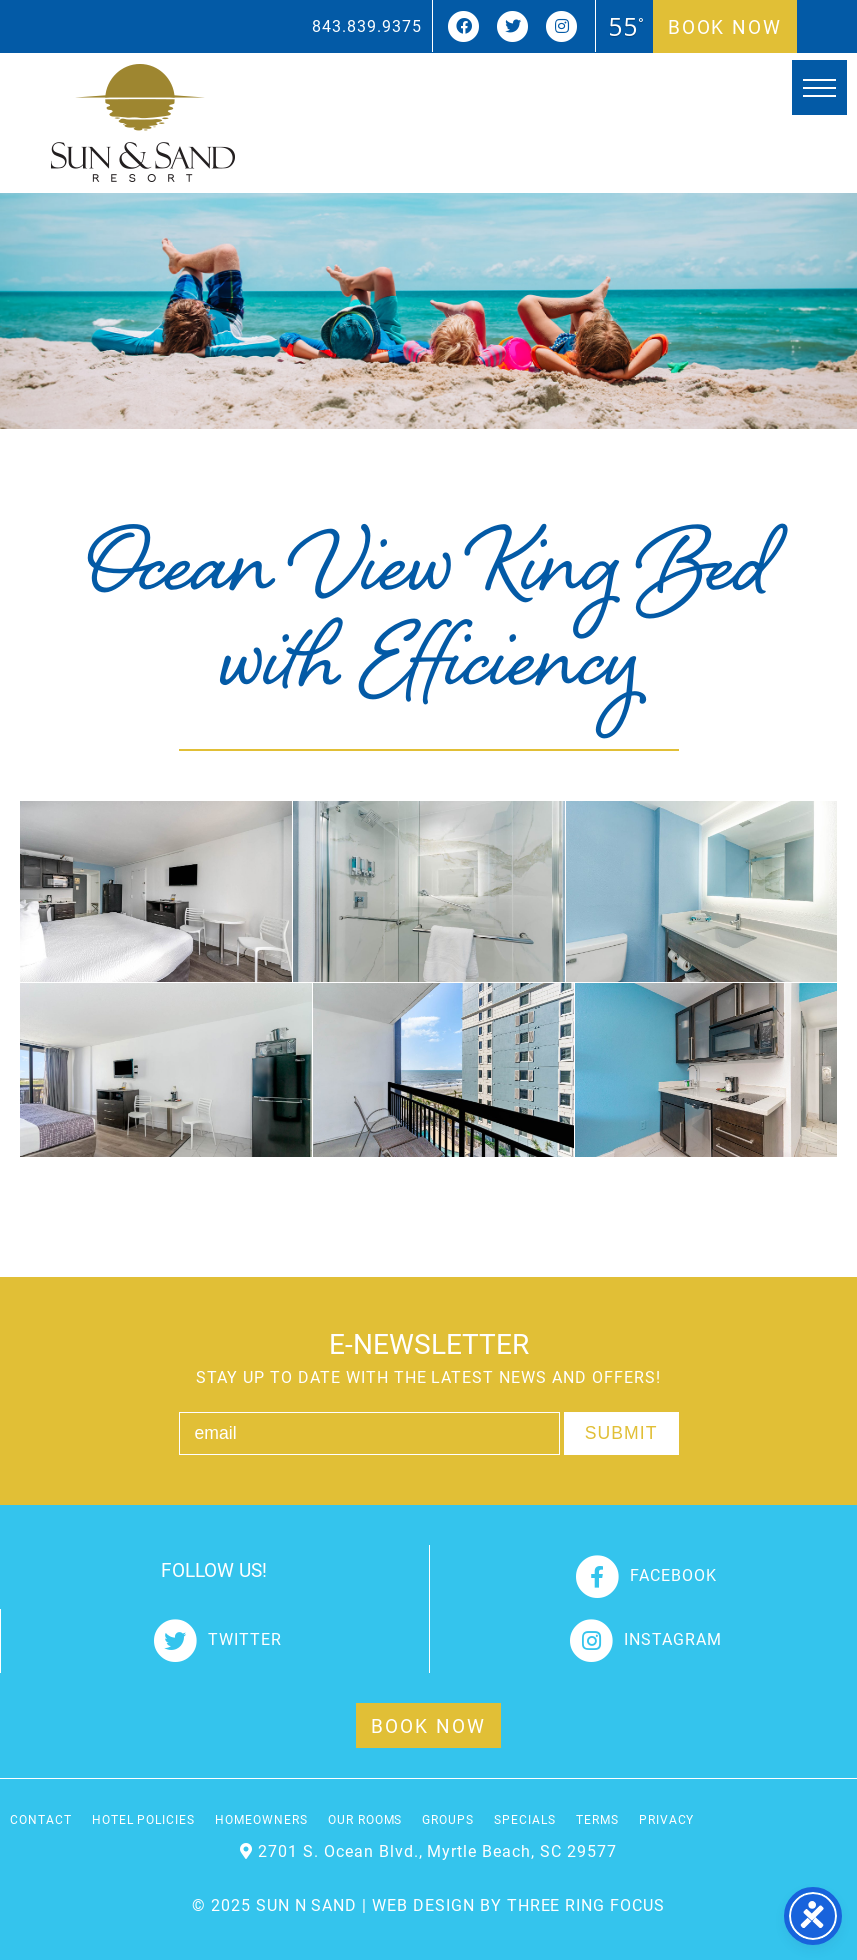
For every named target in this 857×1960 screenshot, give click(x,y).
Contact (41, 1819)
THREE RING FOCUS (586, 1904)
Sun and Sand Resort (143, 123)
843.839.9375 (367, 25)
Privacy (667, 1819)
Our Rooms (365, 1819)
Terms (597, 1819)
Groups (448, 1819)
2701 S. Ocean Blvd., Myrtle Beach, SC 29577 (437, 1850)
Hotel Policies (143, 1819)
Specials (525, 1819)
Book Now (725, 26)
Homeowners (261, 1819)
